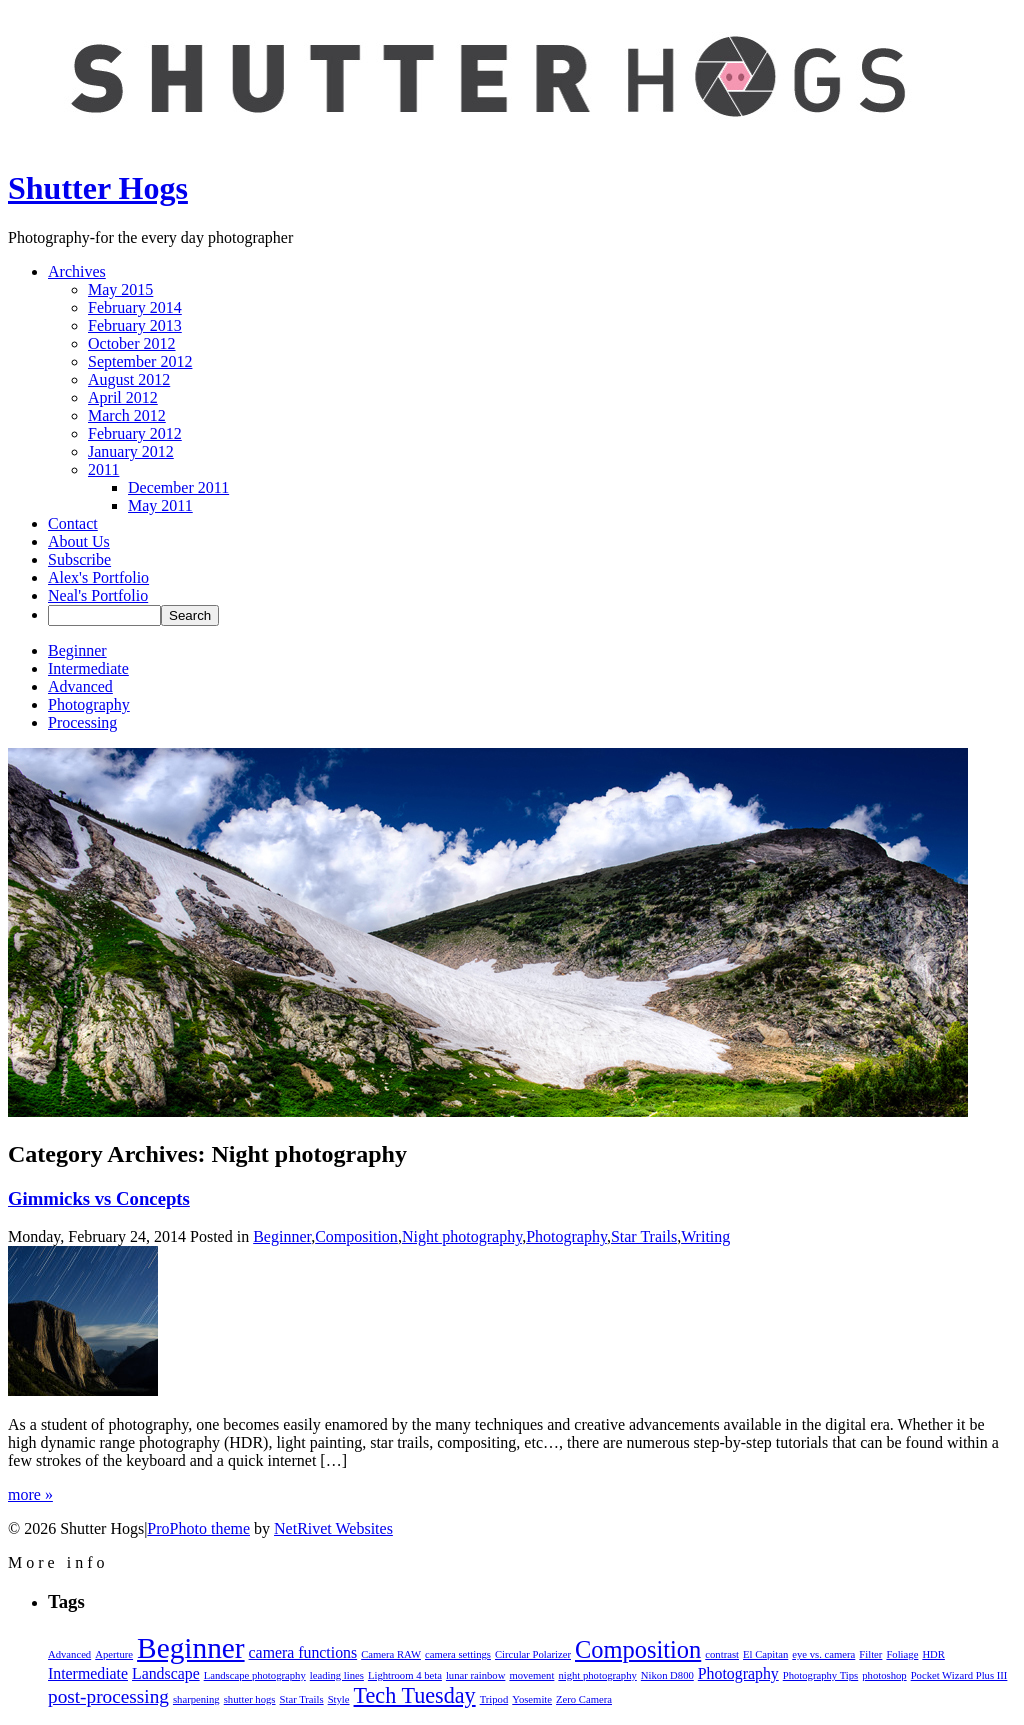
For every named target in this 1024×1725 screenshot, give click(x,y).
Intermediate (88, 668)
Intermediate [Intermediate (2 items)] (88, 1673)
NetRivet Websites (333, 1528)
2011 (103, 469)
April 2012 (123, 397)
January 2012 (131, 451)
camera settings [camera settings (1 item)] (458, 1654)
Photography (89, 704)
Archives (77, 271)
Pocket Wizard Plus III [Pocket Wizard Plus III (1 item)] (959, 1675)
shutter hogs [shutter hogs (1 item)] (250, 1699)
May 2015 (120, 289)
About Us (79, 541)
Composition (356, 1236)
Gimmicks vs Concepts (99, 1198)
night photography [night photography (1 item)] (597, 1675)
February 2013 (135, 325)
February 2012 (135, 433)
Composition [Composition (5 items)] (638, 1649)
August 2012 (129, 379)
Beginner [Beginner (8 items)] (191, 1648)
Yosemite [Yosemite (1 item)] (532, 1699)
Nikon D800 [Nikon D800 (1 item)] (667, 1675)
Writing (705, 1236)
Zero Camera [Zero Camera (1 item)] (584, 1699)
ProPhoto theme (198, 1528)
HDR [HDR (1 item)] (933, 1654)
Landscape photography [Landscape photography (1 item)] (255, 1675)
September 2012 (140, 361)
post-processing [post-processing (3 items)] (108, 1696)
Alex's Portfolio (98, 577)
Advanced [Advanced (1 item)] (69, 1654)
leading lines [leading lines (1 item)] (337, 1675)
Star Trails (644, 1236)
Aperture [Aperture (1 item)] (114, 1654)
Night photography (462, 1236)
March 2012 (127, 415)
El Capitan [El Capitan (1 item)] (765, 1654)
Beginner (77, 650)
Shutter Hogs (98, 188)
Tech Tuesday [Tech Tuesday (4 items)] (415, 1695)
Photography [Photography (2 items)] (738, 1673)
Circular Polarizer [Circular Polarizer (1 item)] (533, 1654)
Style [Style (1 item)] (339, 1699)
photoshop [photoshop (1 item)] (884, 1675)
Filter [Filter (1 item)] (870, 1654)
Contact (73, 523)
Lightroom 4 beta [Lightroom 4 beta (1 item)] (405, 1675)
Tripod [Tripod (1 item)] (494, 1699)
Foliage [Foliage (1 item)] (902, 1654)
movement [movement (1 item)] (531, 1675)
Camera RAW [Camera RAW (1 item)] (391, 1654)
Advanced (80, 686)
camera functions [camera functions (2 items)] (303, 1652)
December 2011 (178, 487)
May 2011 (160, 505)
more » (30, 1494)
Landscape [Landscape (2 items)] (166, 1673)
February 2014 (135, 307)
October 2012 (132, 343)
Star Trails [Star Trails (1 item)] (302, 1699)
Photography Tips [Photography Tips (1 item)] (821, 1675)
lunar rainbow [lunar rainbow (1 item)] (475, 1675)
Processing (82, 722)
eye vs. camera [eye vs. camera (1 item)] (823, 1654)
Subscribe (79, 559)
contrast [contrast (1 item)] (722, 1654)
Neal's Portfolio (98, 595)
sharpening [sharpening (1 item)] (196, 1699)
